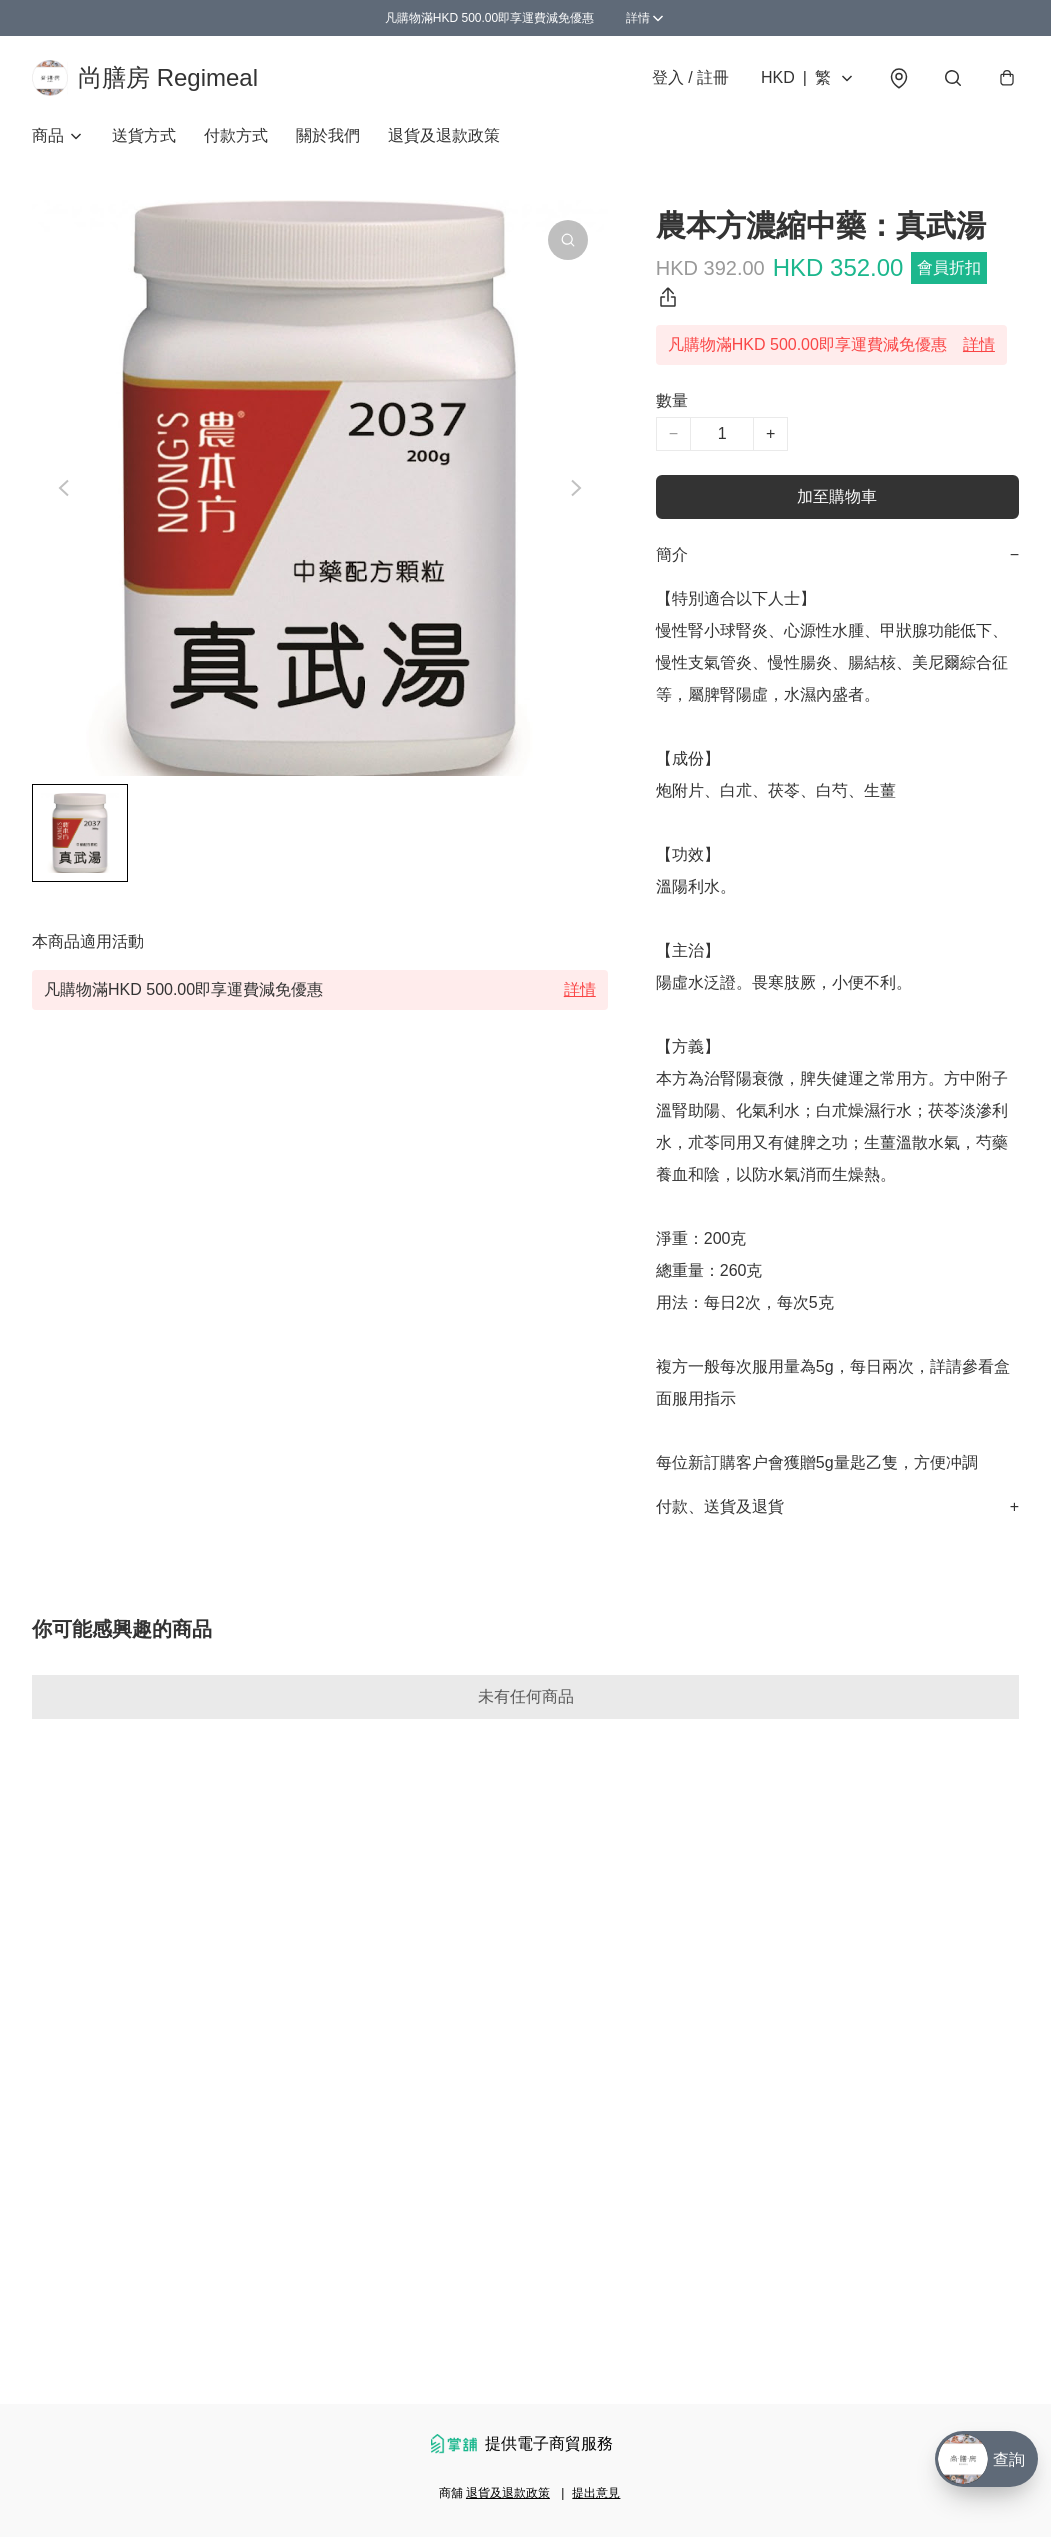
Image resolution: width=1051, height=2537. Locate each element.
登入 (690, 77)
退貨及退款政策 (444, 135)
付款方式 (236, 135)
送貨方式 (144, 135)
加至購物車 (837, 496)
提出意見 (596, 2493)
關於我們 (328, 135)
